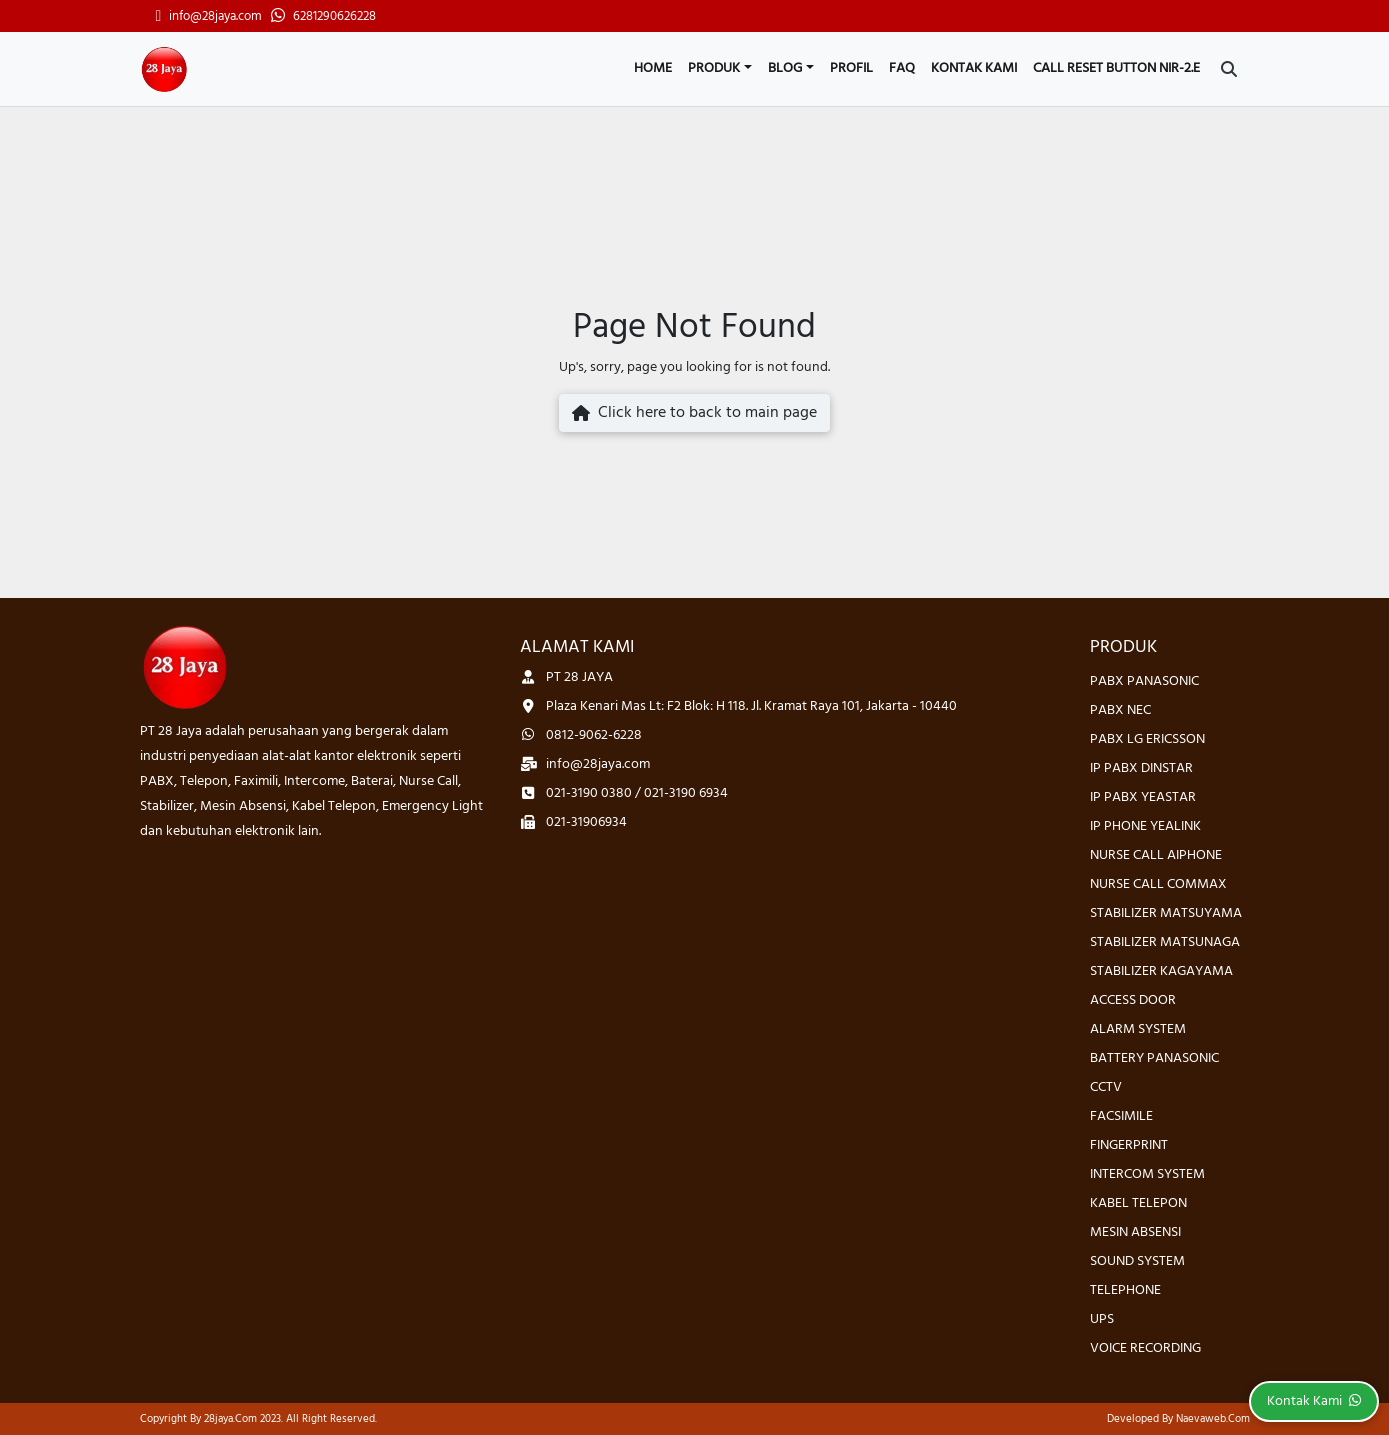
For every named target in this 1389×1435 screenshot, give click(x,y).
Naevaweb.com (1213, 1419)
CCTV (1106, 1087)
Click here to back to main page (694, 413)
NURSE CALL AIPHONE (1156, 855)
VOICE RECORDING (1145, 1348)
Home (653, 68)
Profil (851, 68)
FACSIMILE (1121, 1116)
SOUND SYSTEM (1137, 1261)
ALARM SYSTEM (1138, 1029)
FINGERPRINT (1129, 1145)
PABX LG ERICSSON (1147, 739)
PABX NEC (1120, 710)
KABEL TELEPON (1138, 1203)
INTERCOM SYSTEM (1147, 1174)
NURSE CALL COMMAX (1158, 884)
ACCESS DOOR (1133, 1000)
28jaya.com (230, 1419)
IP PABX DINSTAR (1141, 768)
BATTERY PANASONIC (1154, 1058)
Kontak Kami (974, 68)
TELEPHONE (1125, 1290)
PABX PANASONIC (1144, 681)
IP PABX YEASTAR (1143, 797)
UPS (1102, 1319)
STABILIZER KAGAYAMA (1161, 971)
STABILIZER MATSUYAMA (1166, 913)
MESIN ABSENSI (1135, 1232)
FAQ (902, 68)
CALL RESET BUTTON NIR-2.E (1116, 68)
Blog (785, 68)
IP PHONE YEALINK (1145, 826)
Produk (714, 68)
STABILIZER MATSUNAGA (1165, 942)
